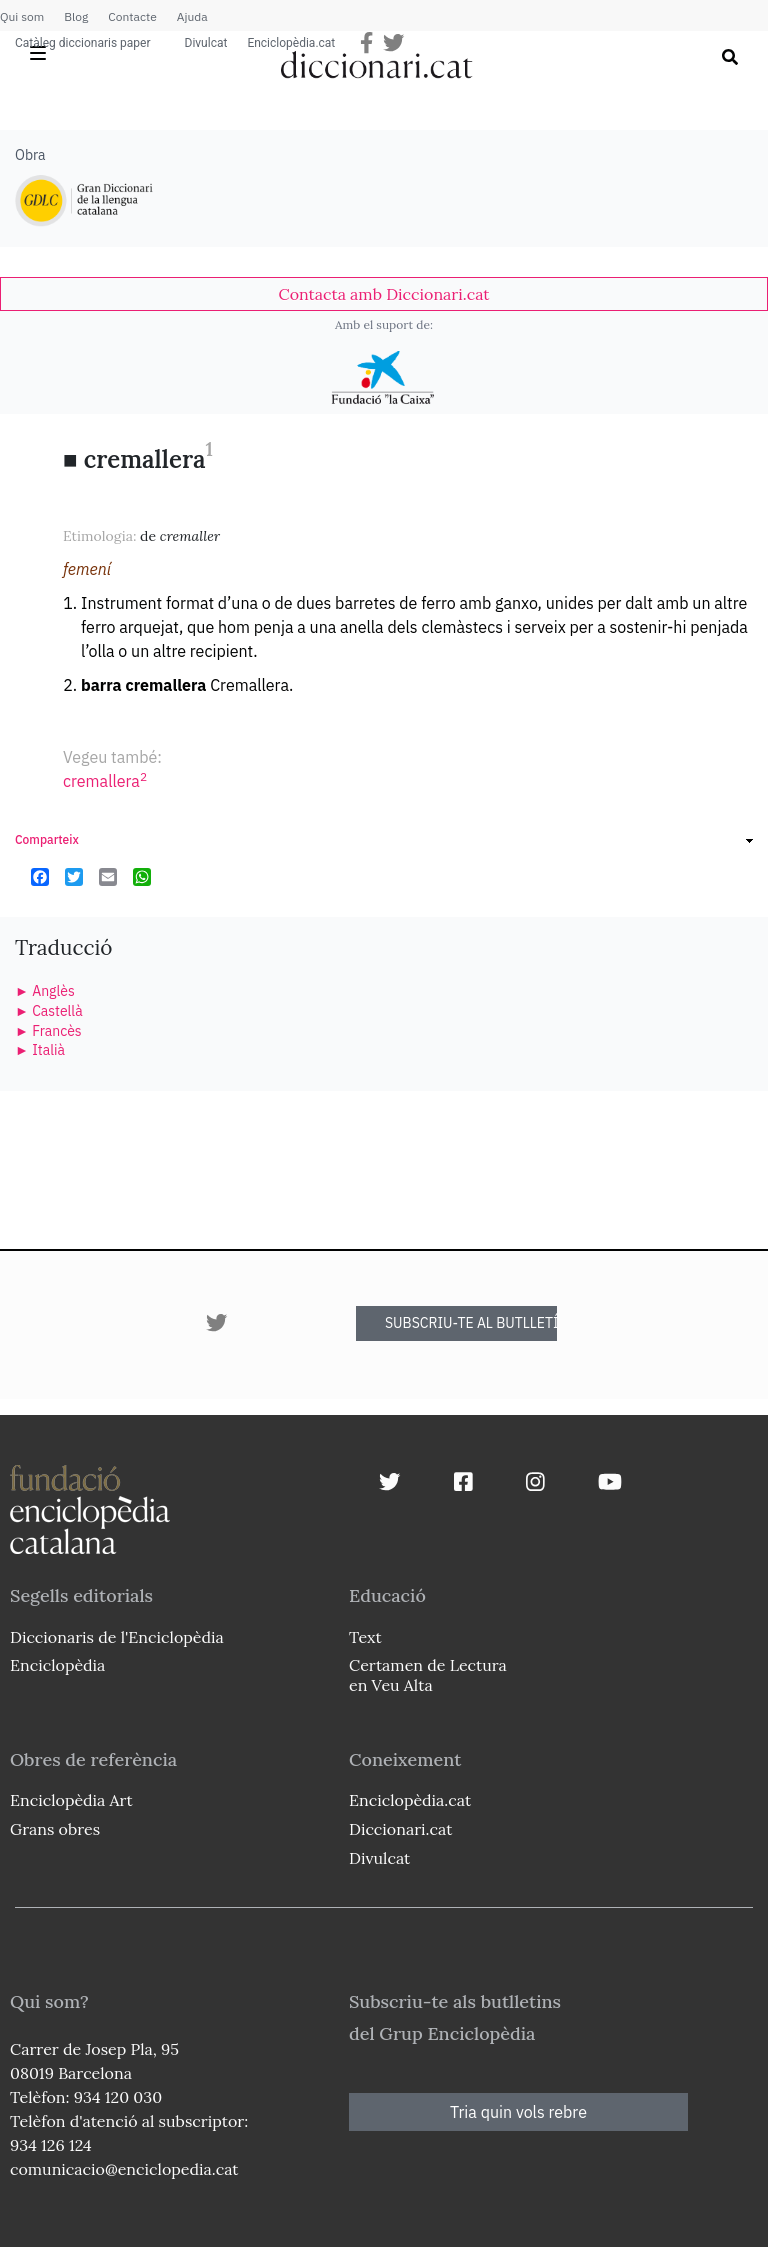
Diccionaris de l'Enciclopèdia (117, 1637)
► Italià (40, 1050)
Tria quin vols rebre (518, 2112)
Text (365, 1637)
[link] (384, 294)
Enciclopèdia (57, 1665)
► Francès (48, 1031)
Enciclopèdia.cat (291, 43)
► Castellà (49, 1011)
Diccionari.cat (400, 1829)
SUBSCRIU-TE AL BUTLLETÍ (471, 1323)
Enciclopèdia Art (71, 1800)
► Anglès (45, 991)
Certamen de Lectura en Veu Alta (428, 1674)
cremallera (105, 781)
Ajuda (192, 16)
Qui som (22, 16)
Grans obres (55, 1829)
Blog (76, 16)
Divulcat (206, 43)
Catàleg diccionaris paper (83, 43)
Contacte (132, 16)
